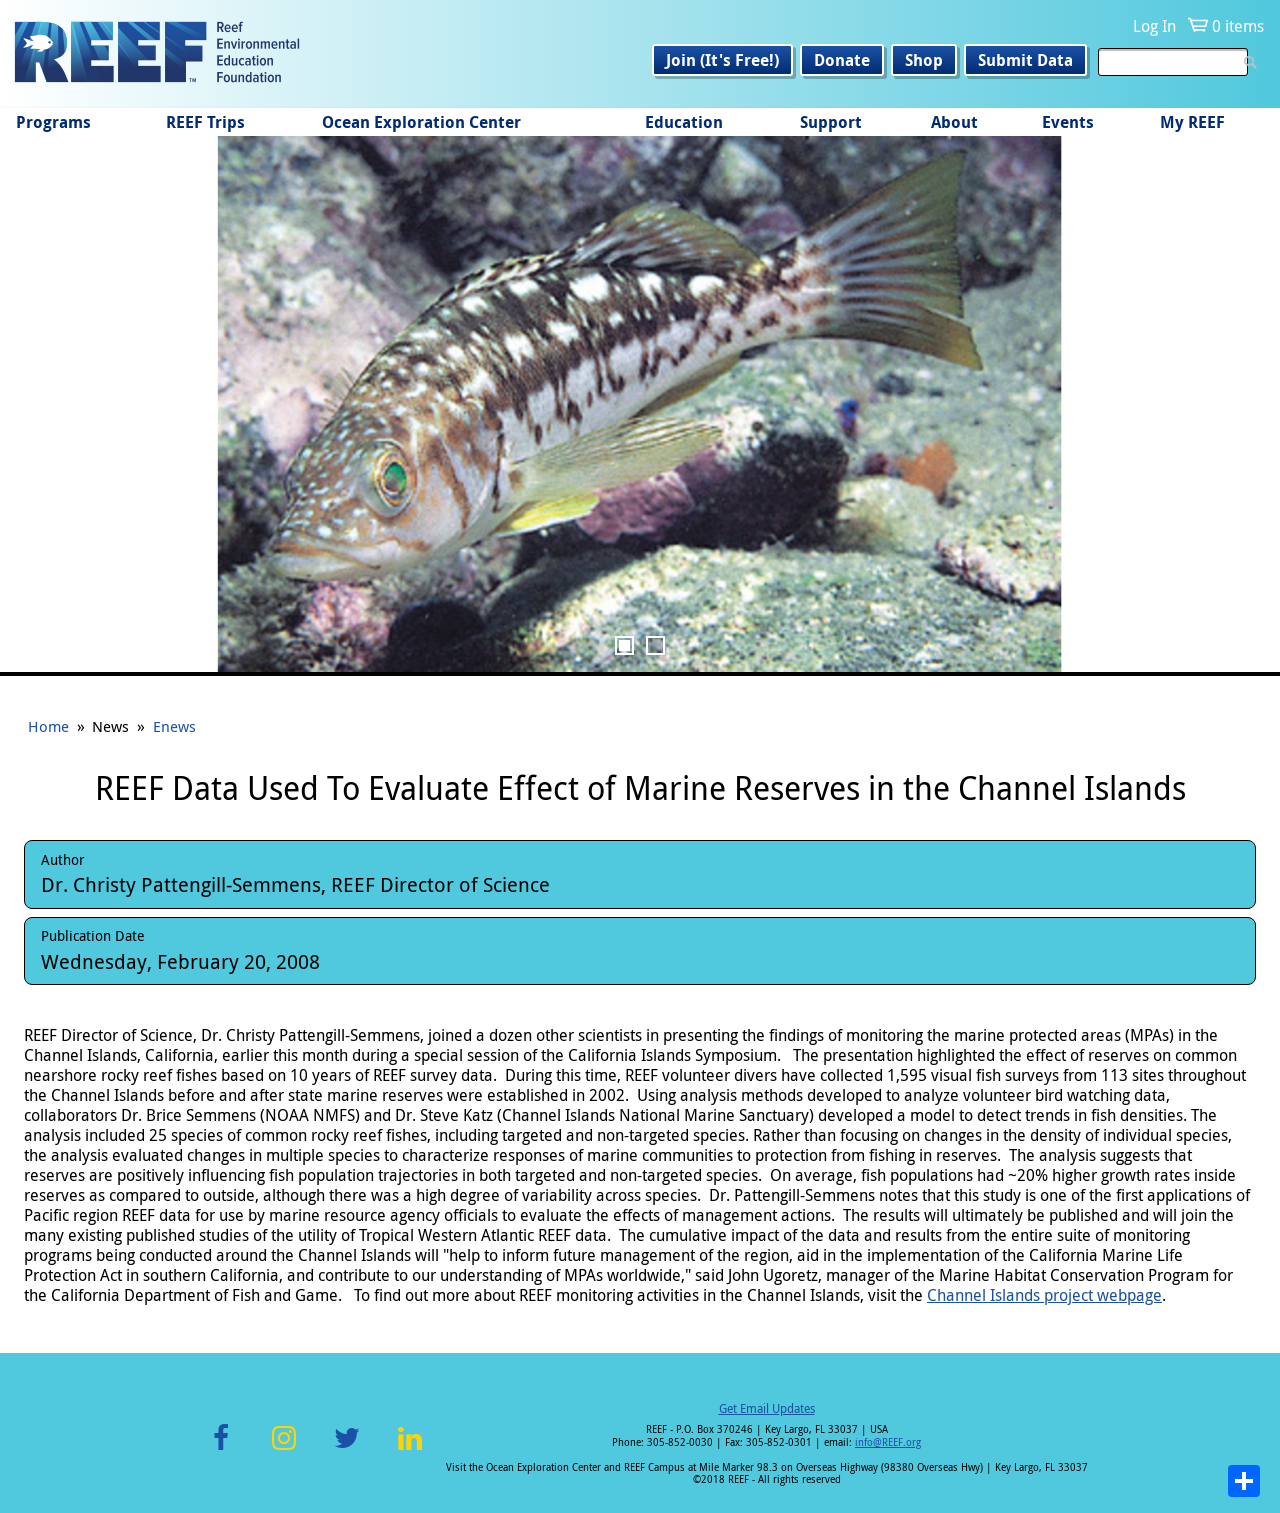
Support (831, 122)
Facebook (221, 1449)
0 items (1238, 26)
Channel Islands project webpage (1044, 1295)
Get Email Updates (767, 1408)
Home (48, 726)
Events (1068, 122)
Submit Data (1025, 60)
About (954, 122)
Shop (924, 60)
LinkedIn (409, 1449)
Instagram (284, 1449)
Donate (842, 60)
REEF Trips (205, 122)
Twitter (347, 1449)
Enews (174, 726)
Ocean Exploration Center (421, 122)
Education (684, 122)
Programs (53, 122)
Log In (1154, 26)
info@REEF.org (888, 1442)
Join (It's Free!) (722, 60)
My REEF (1192, 122)
